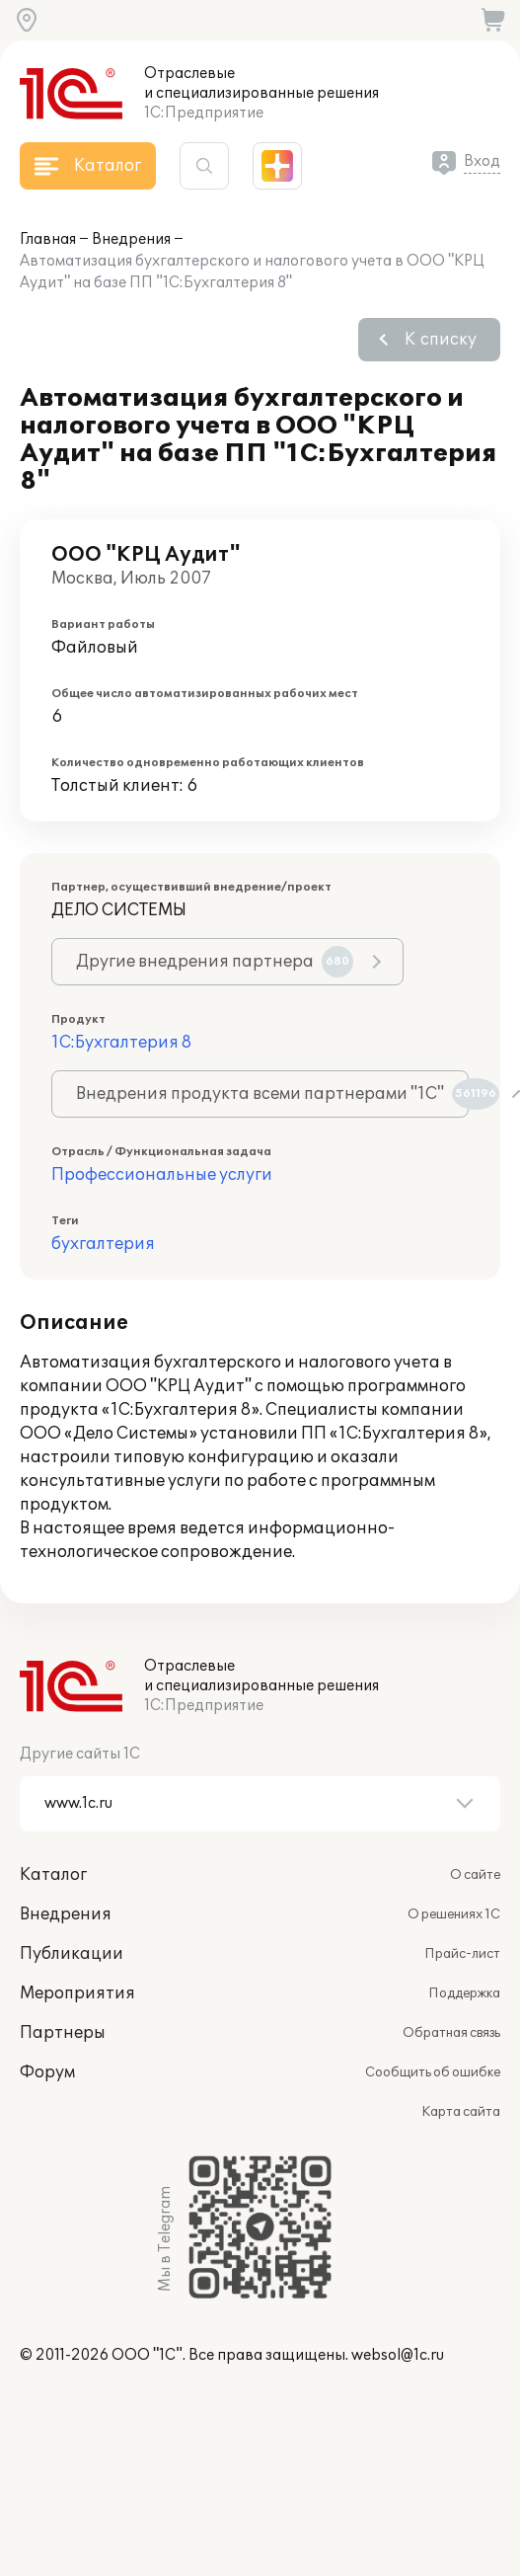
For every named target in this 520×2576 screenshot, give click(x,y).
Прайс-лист (462, 1954)
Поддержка (464, 1993)
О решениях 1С (454, 1914)
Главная (48, 239)
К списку (441, 340)
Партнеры (63, 2033)
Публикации (71, 1954)
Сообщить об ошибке (432, 2072)
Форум (47, 2072)
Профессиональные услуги (161, 1175)
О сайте (475, 1875)
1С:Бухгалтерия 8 (121, 1043)
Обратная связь (451, 2033)
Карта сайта (460, 2112)
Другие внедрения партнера (214, 961)
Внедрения (131, 239)
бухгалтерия (103, 1244)
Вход (482, 161)
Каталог (53, 1875)
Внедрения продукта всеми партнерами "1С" (272, 1094)
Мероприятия (77, 1993)
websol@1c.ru (397, 2355)
